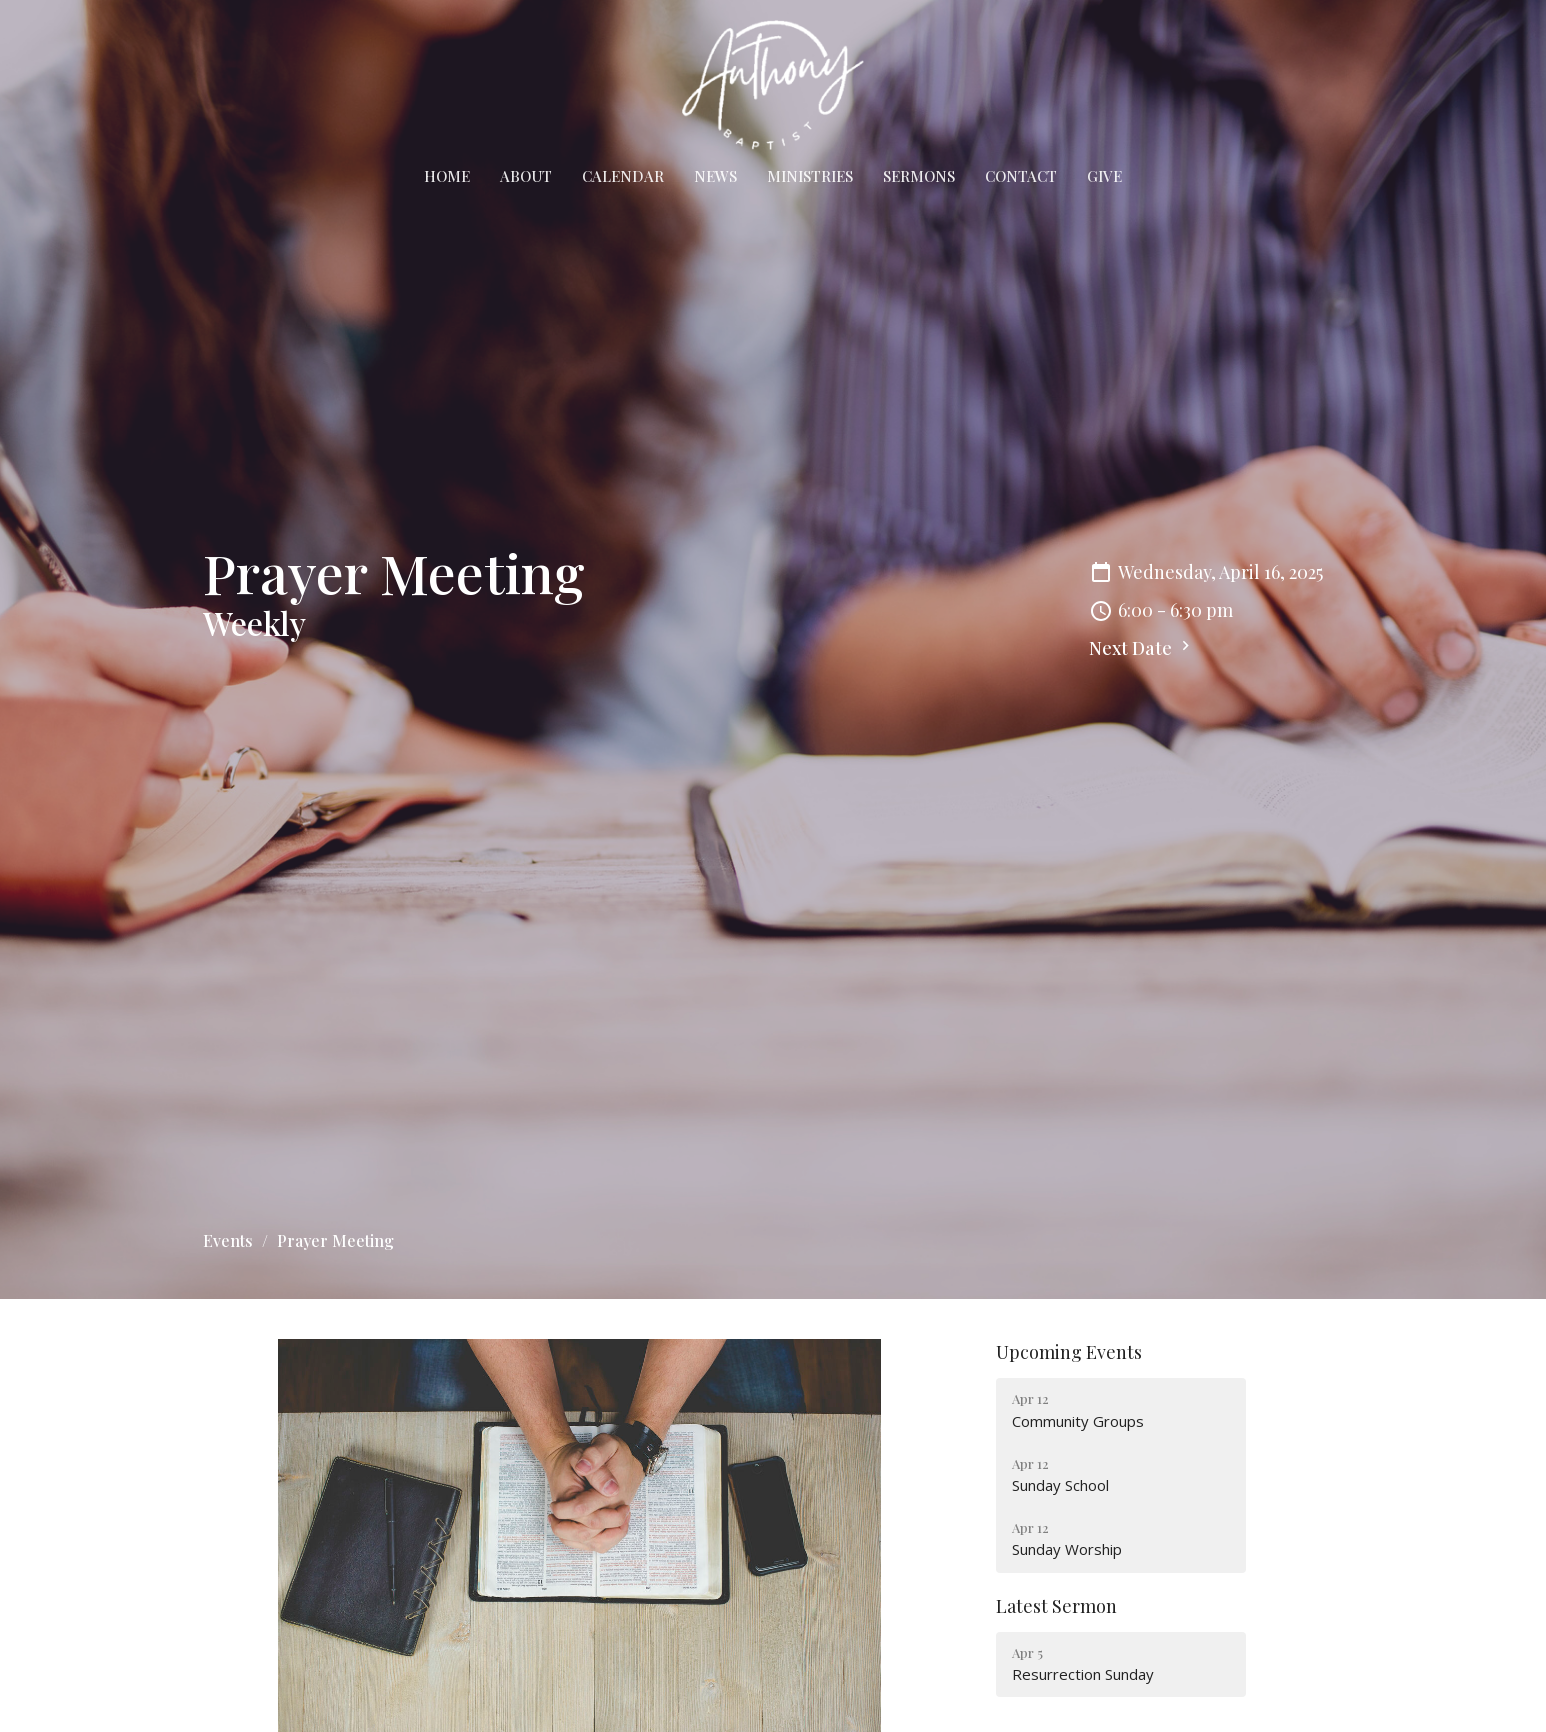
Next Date (1142, 648)
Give (1104, 176)
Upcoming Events (1069, 1352)
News (715, 176)
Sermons (919, 176)
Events (228, 1240)
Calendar (623, 176)
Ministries (810, 176)
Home (447, 176)
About (526, 176)
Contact (1021, 176)
